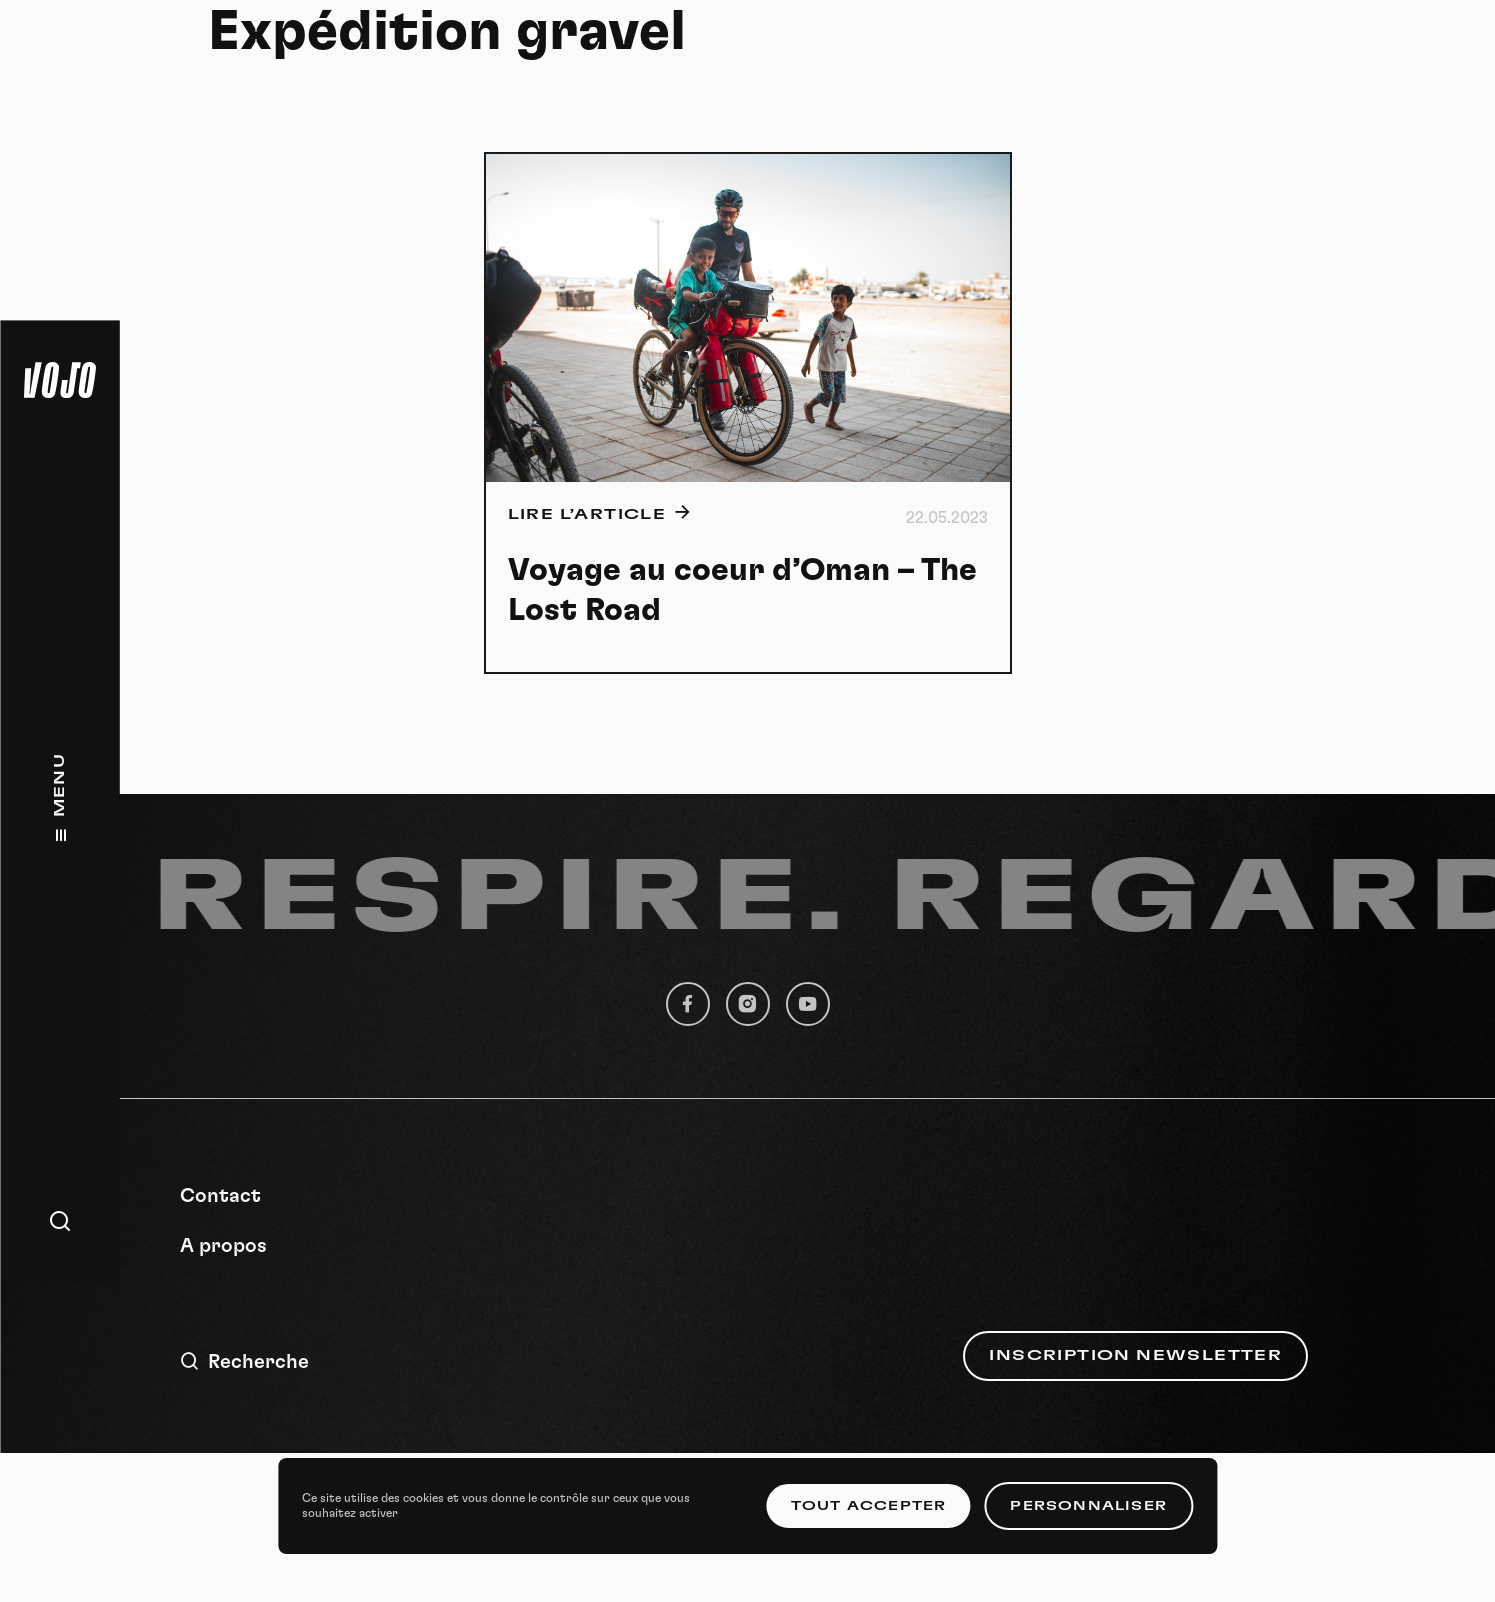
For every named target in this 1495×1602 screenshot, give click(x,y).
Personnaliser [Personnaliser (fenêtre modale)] (1088, 1506)
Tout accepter (869, 1506)
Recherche (244, 1361)
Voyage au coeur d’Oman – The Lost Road (742, 590)
